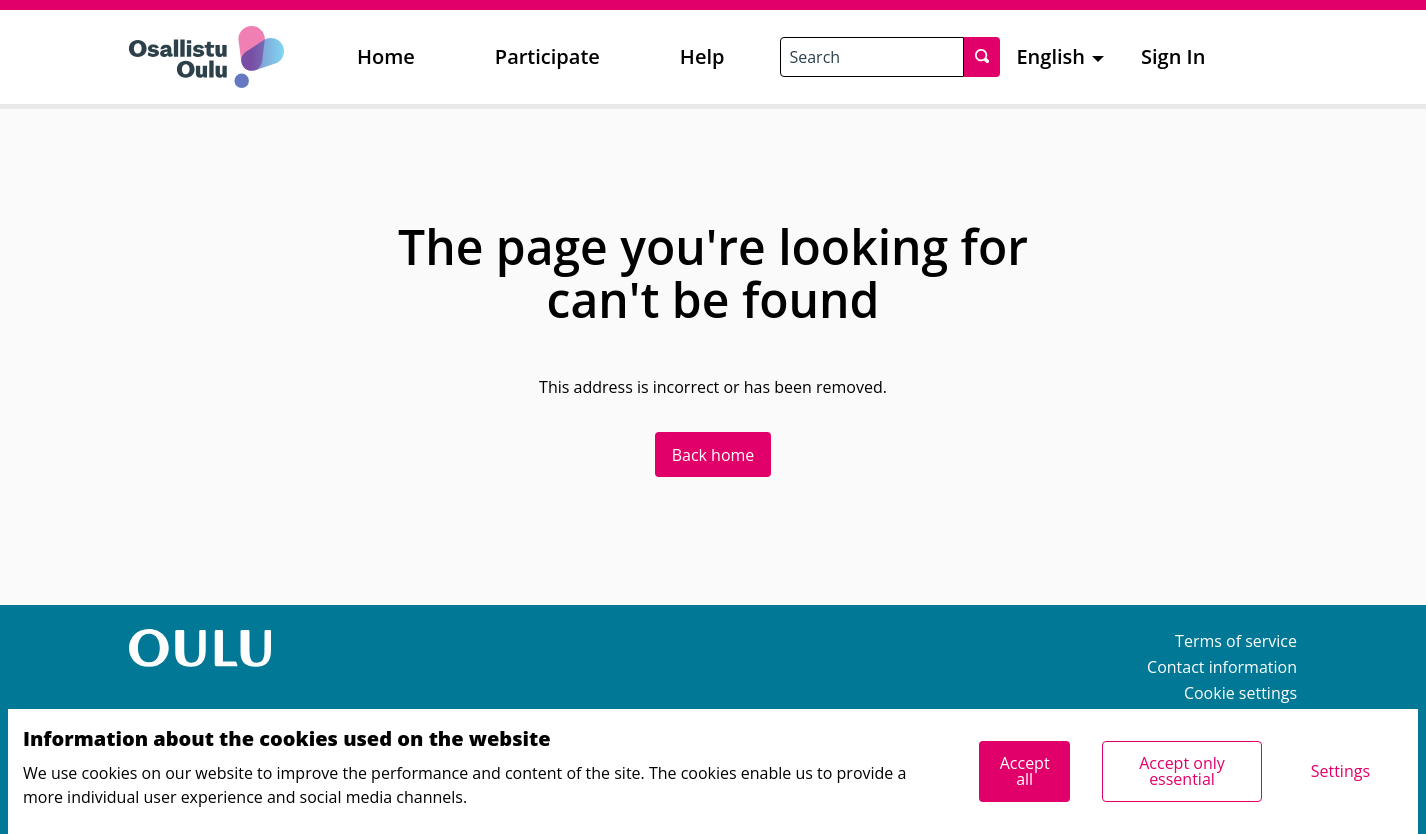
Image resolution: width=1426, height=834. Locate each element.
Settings (1340, 771)
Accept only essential (1182, 771)
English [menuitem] (1050, 56)
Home (386, 56)
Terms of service (1236, 641)
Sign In (1173, 56)
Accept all (1025, 771)
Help (702, 56)
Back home (713, 455)
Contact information (1222, 667)
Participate (547, 56)
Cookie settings (1240, 693)
